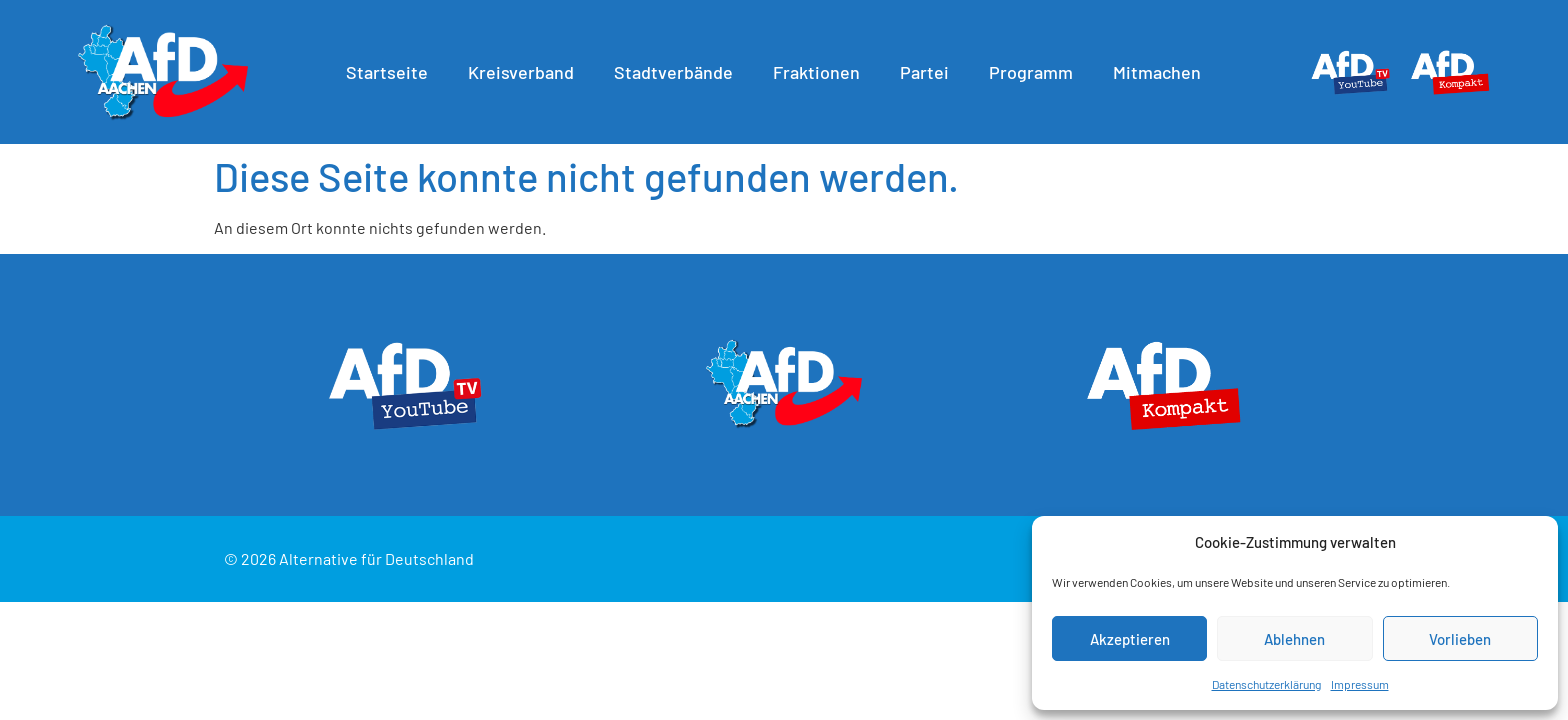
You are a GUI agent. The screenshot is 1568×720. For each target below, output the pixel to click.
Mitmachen (1162, 72)
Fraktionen (821, 72)
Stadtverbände (678, 72)
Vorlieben (1460, 639)
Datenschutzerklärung (1266, 684)
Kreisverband (526, 72)
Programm (1036, 72)
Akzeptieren (1130, 639)
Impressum (1360, 684)
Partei (929, 72)
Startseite (392, 72)
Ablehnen (1294, 639)
